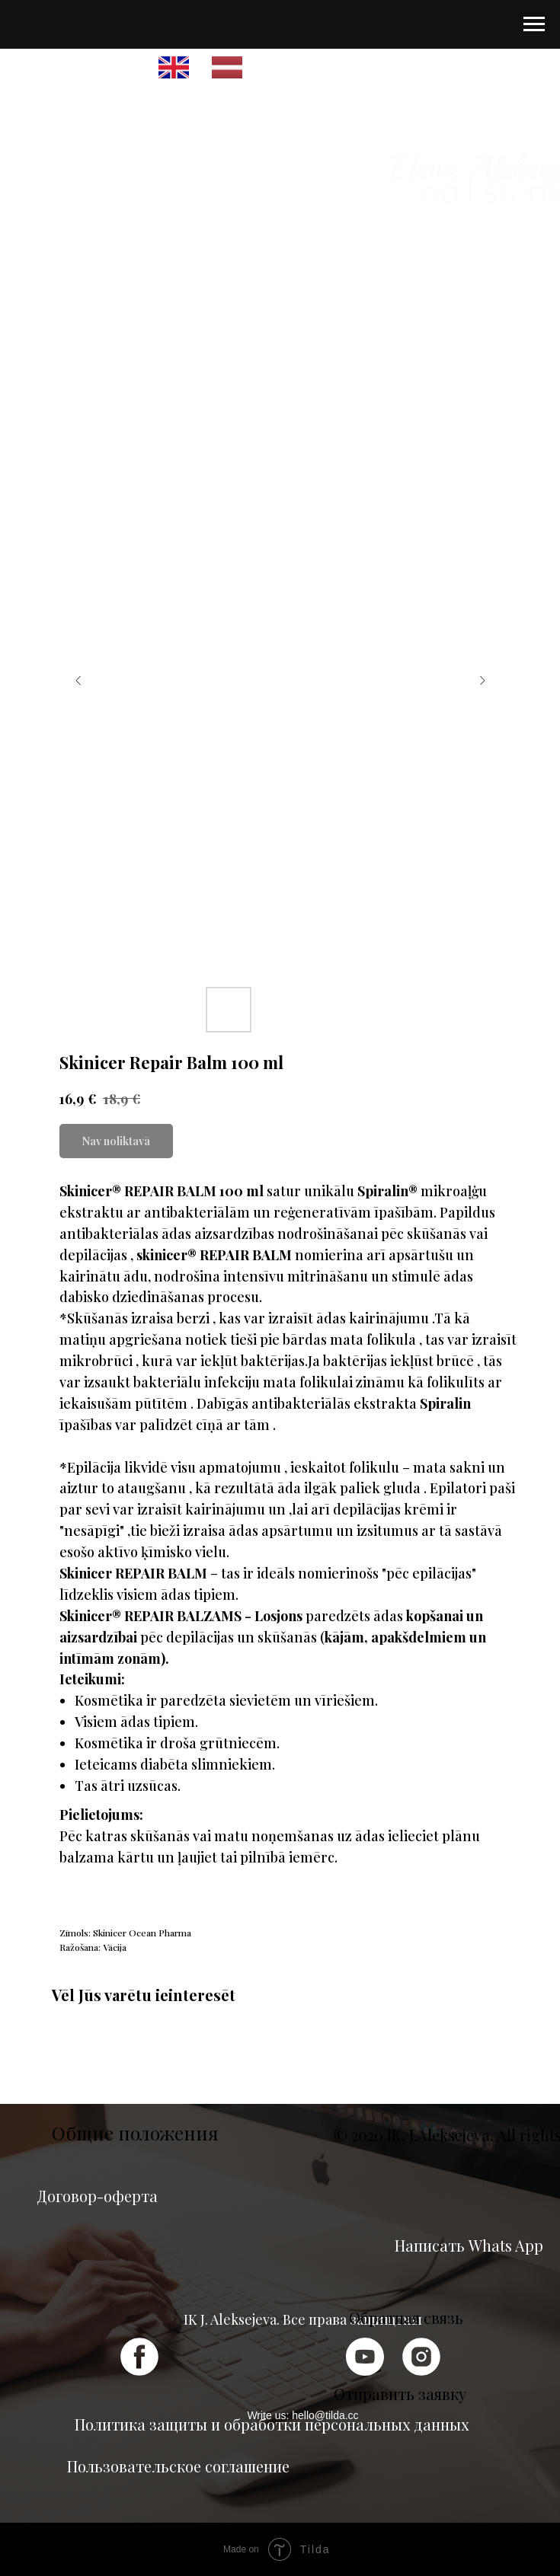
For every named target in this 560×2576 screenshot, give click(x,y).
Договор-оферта (97, 2195)
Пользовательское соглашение (178, 2466)
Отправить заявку (400, 2393)
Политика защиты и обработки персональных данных (272, 2424)
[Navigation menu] (534, 24)
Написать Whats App (469, 2245)
